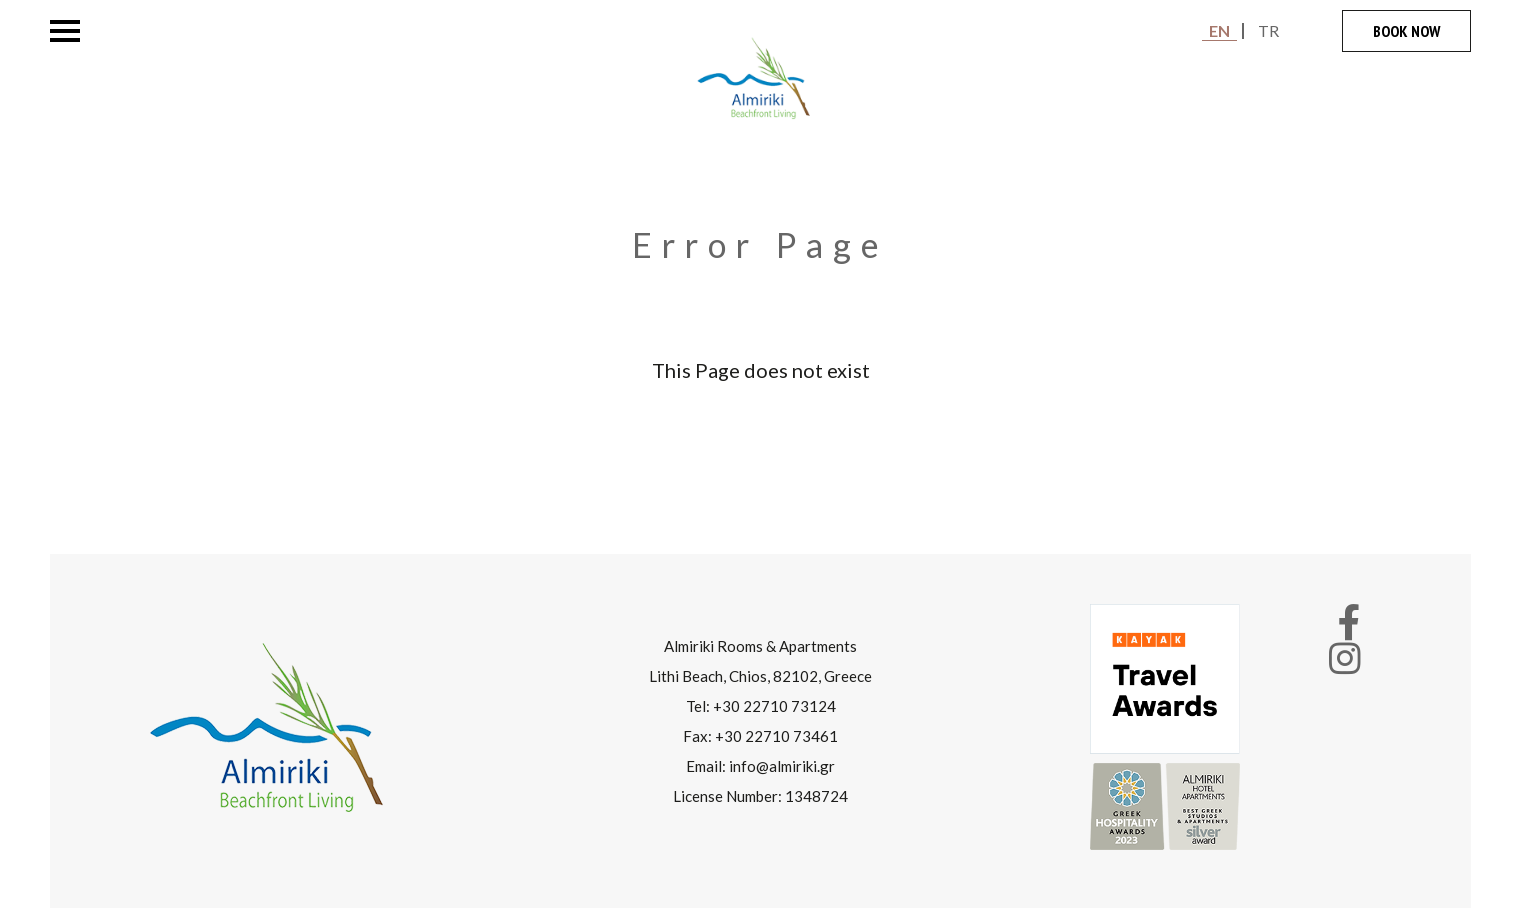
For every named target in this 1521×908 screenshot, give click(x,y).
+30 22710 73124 (774, 706)
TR (1268, 30)
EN (1219, 30)
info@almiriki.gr (782, 766)
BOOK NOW (1406, 31)
